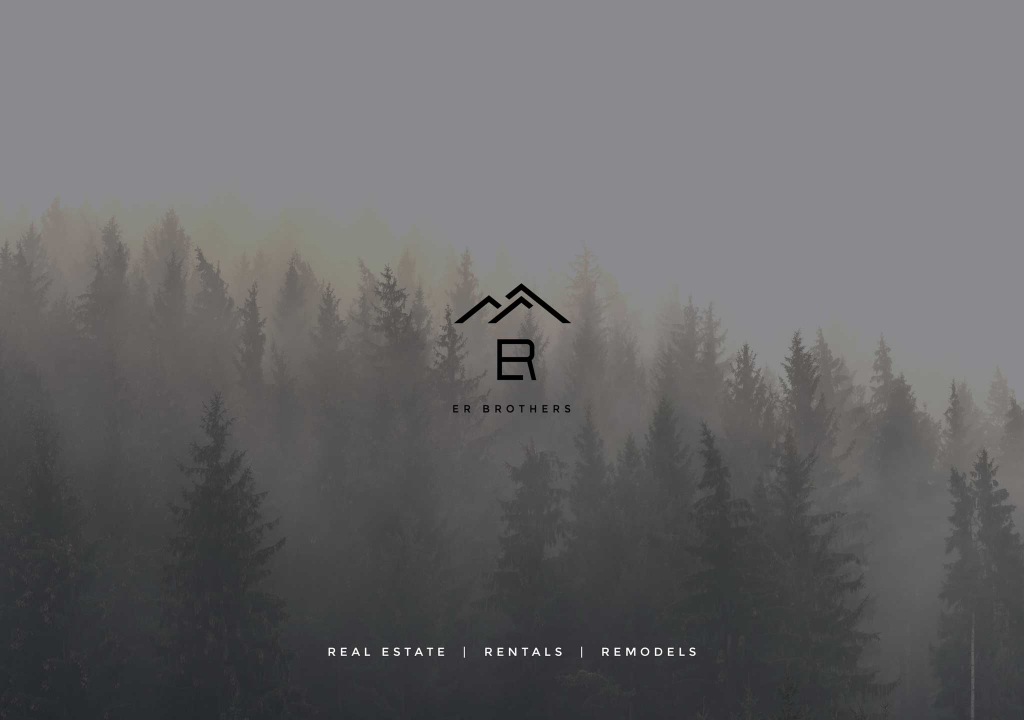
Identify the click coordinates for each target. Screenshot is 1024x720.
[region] (512, 360)
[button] (512, 360)
